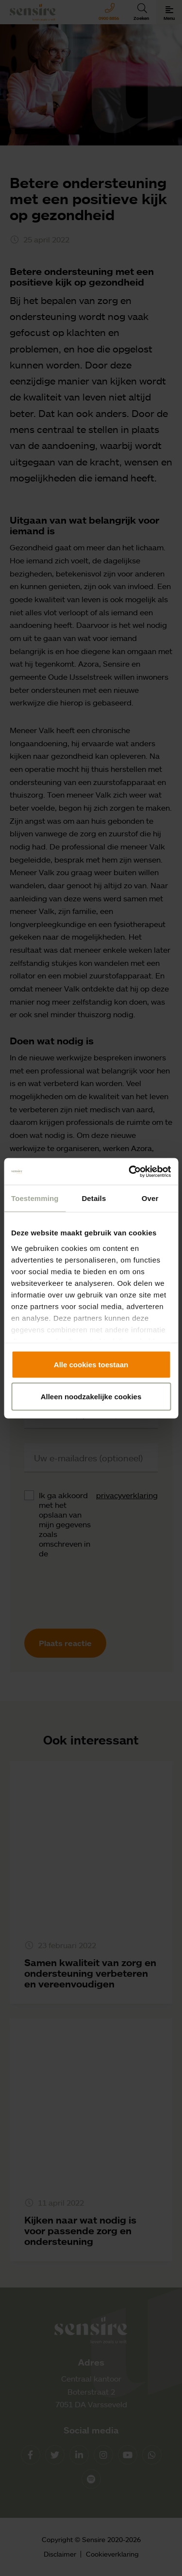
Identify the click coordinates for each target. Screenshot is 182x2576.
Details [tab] (94, 1198)
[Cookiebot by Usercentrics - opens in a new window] (129, 1171)
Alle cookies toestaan (91, 1364)
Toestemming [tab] (35, 1198)
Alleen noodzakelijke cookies (91, 1396)
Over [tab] (150, 1198)
